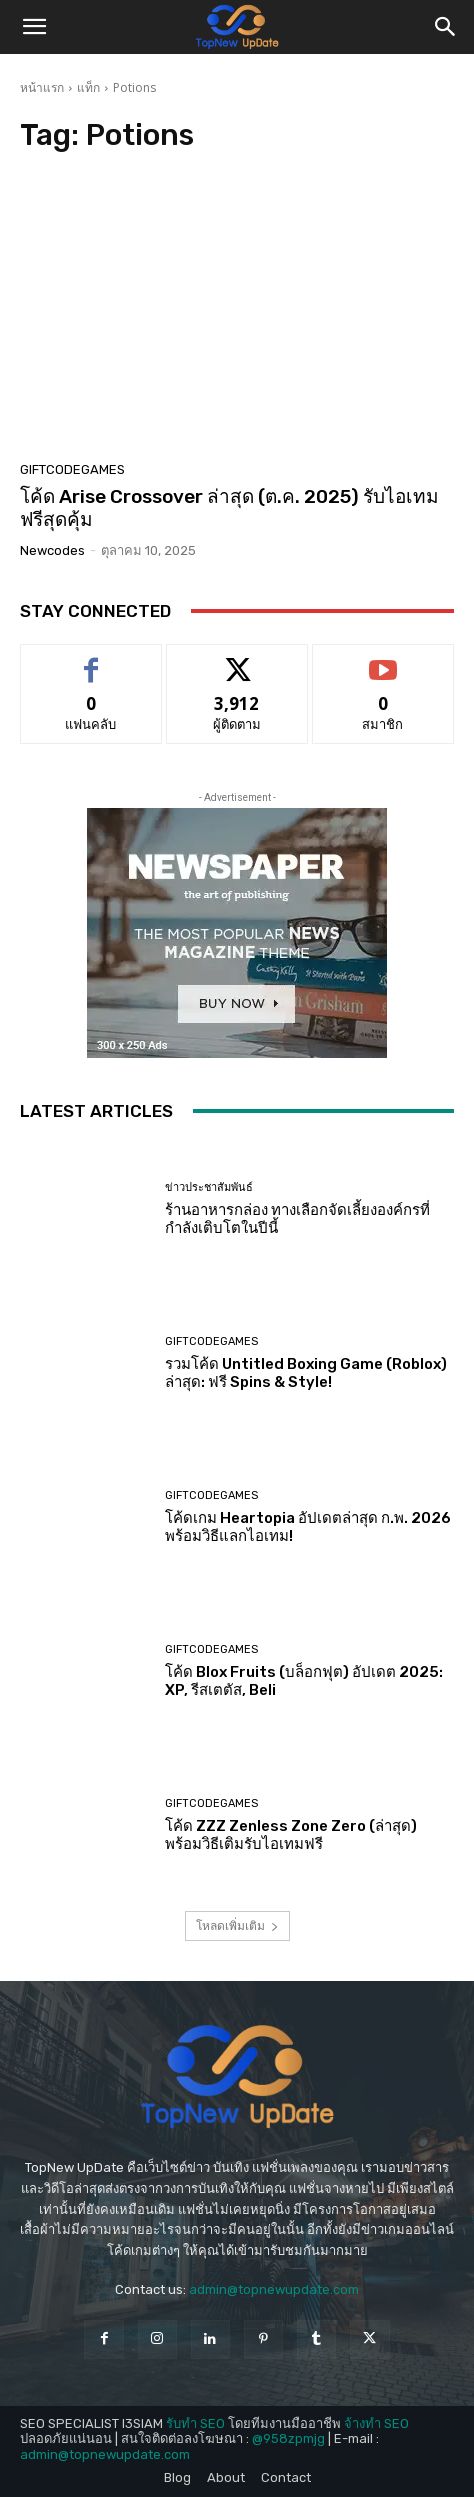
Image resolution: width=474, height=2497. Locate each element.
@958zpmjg (288, 2438)
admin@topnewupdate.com (274, 2289)
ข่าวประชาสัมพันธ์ (209, 1187)
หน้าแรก (42, 87)
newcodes (52, 550)
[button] (34, 27)
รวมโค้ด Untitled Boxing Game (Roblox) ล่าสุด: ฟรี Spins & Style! (306, 1373)
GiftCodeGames (72, 469)
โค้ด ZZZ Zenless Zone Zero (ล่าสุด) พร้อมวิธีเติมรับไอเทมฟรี (291, 1835)
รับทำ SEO (195, 2423)
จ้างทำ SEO (376, 2423)
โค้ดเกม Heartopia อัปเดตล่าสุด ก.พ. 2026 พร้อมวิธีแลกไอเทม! (308, 1527)
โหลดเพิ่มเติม (237, 1925)
